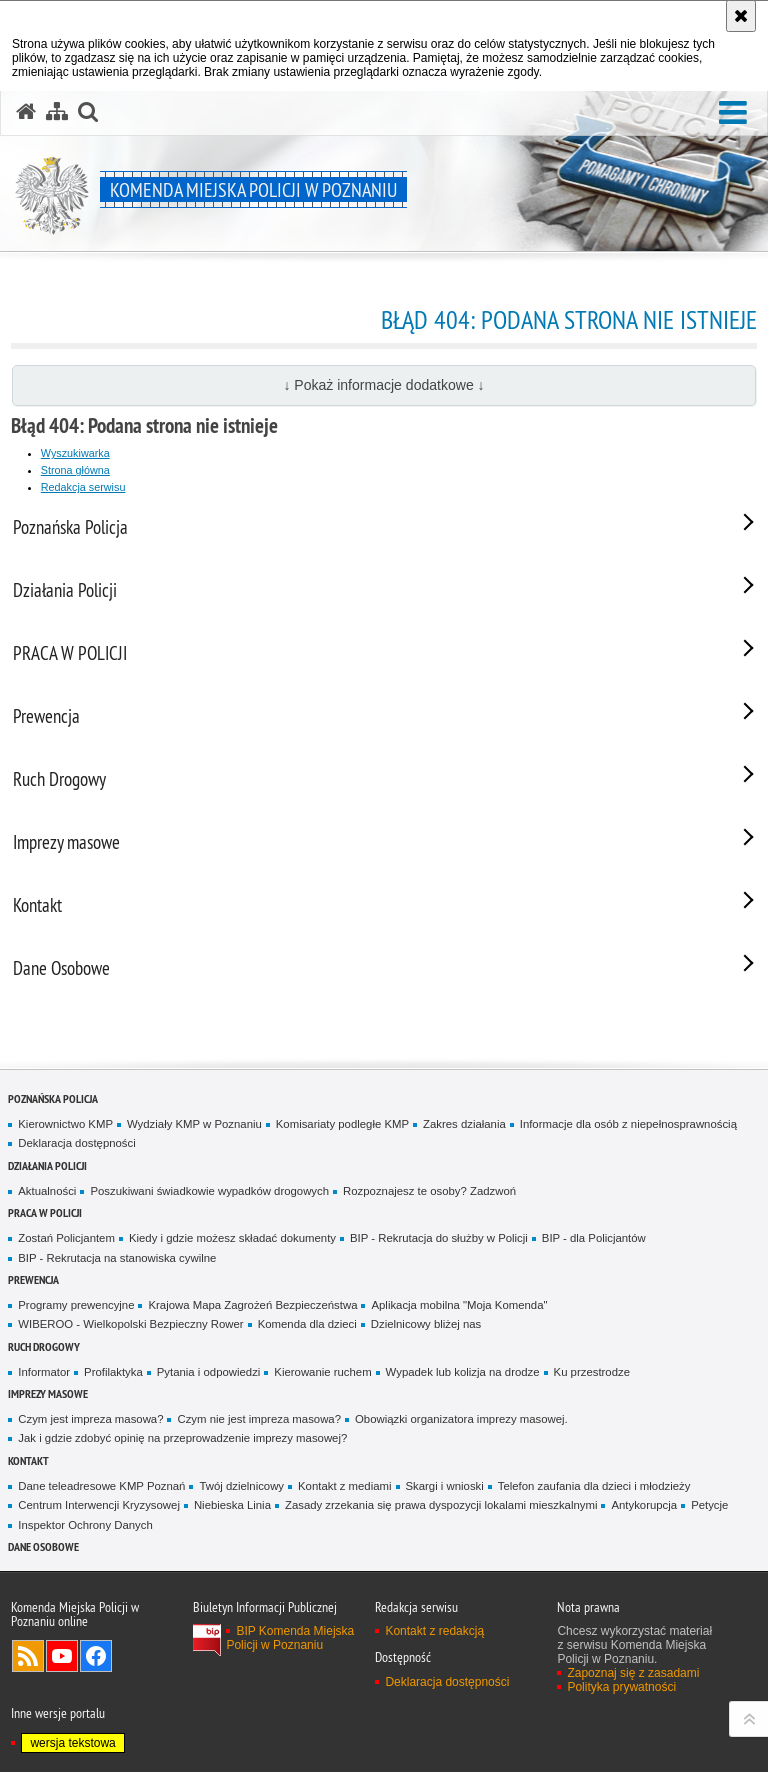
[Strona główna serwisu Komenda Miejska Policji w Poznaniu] (26, 112)
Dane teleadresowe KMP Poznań (101, 1486)
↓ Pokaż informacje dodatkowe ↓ (383, 385)
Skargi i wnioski (445, 1486)
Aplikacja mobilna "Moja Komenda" (459, 1305)
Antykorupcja (644, 1505)
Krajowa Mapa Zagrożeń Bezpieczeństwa (252, 1305)
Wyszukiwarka (75, 453)
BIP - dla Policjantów (594, 1238)
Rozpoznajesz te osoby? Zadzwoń (429, 1191)
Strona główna (75, 470)
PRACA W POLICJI (45, 1212)
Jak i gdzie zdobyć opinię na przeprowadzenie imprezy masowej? (182, 1438)
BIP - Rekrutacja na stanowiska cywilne (117, 1258)
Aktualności (47, 1191)
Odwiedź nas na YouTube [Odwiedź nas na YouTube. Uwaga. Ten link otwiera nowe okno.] (62, 1656)
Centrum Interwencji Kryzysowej (99, 1505)
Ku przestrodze (592, 1372)
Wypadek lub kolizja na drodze (463, 1372)
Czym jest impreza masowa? (90, 1419)
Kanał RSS (28, 1656)
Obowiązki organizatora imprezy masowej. (461, 1419)
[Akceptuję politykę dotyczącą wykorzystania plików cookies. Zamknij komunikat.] (741, 16)
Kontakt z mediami (344, 1486)
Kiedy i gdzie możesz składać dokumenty (232, 1238)
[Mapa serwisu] (57, 112)
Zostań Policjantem (66, 1238)
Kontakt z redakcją (434, 1631)
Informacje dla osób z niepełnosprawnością (628, 1124)
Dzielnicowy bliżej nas (426, 1324)
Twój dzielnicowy (241, 1486)
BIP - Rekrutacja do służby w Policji (439, 1238)
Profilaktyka (113, 1372)
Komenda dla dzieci (307, 1324)
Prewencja (33, 1279)
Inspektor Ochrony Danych (85, 1525)
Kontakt (28, 1460)
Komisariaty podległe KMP (342, 1124)
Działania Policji (47, 1165)
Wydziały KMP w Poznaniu (194, 1124)
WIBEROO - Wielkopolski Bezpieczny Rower (130, 1324)
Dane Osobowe (43, 1546)
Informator (44, 1372)
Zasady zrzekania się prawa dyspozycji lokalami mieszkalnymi (441, 1505)
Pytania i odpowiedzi (209, 1372)
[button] (733, 113)
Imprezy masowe (48, 1393)
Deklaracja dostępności (76, 1143)
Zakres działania (464, 1124)
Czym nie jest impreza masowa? (259, 1419)
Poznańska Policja (53, 1098)
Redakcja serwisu (83, 487)
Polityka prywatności (621, 1687)
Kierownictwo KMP (65, 1124)
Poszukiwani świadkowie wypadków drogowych (209, 1191)
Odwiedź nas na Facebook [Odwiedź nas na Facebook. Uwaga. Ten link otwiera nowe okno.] (96, 1656)
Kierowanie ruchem (322, 1372)
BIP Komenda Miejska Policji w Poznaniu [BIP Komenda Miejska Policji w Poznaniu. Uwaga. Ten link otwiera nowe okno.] (290, 1638)
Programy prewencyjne (76, 1305)
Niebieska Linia (232, 1505)
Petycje (709, 1505)
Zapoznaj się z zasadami (633, 1673)
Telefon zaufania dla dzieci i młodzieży (594, 1486)
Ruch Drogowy (44, 1346)
